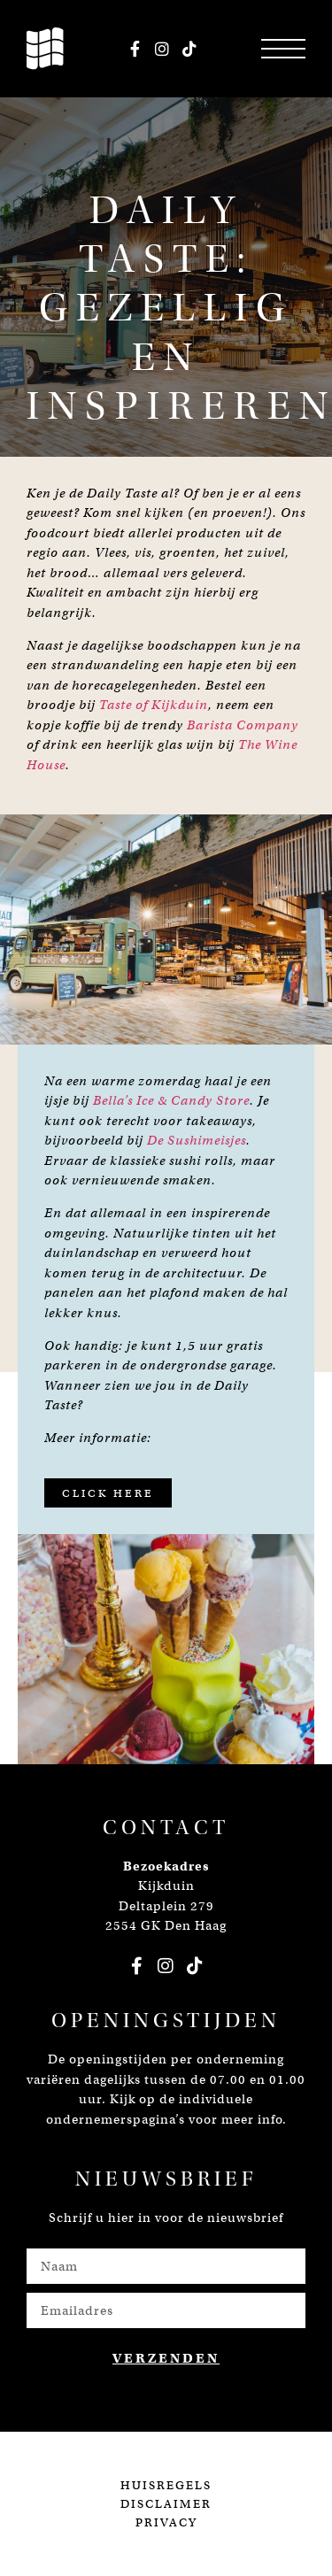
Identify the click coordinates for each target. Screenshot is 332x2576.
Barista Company (242, 725)
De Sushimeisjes (196, 1140)
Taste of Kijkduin (153, 705)
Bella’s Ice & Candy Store (171, 1100)
